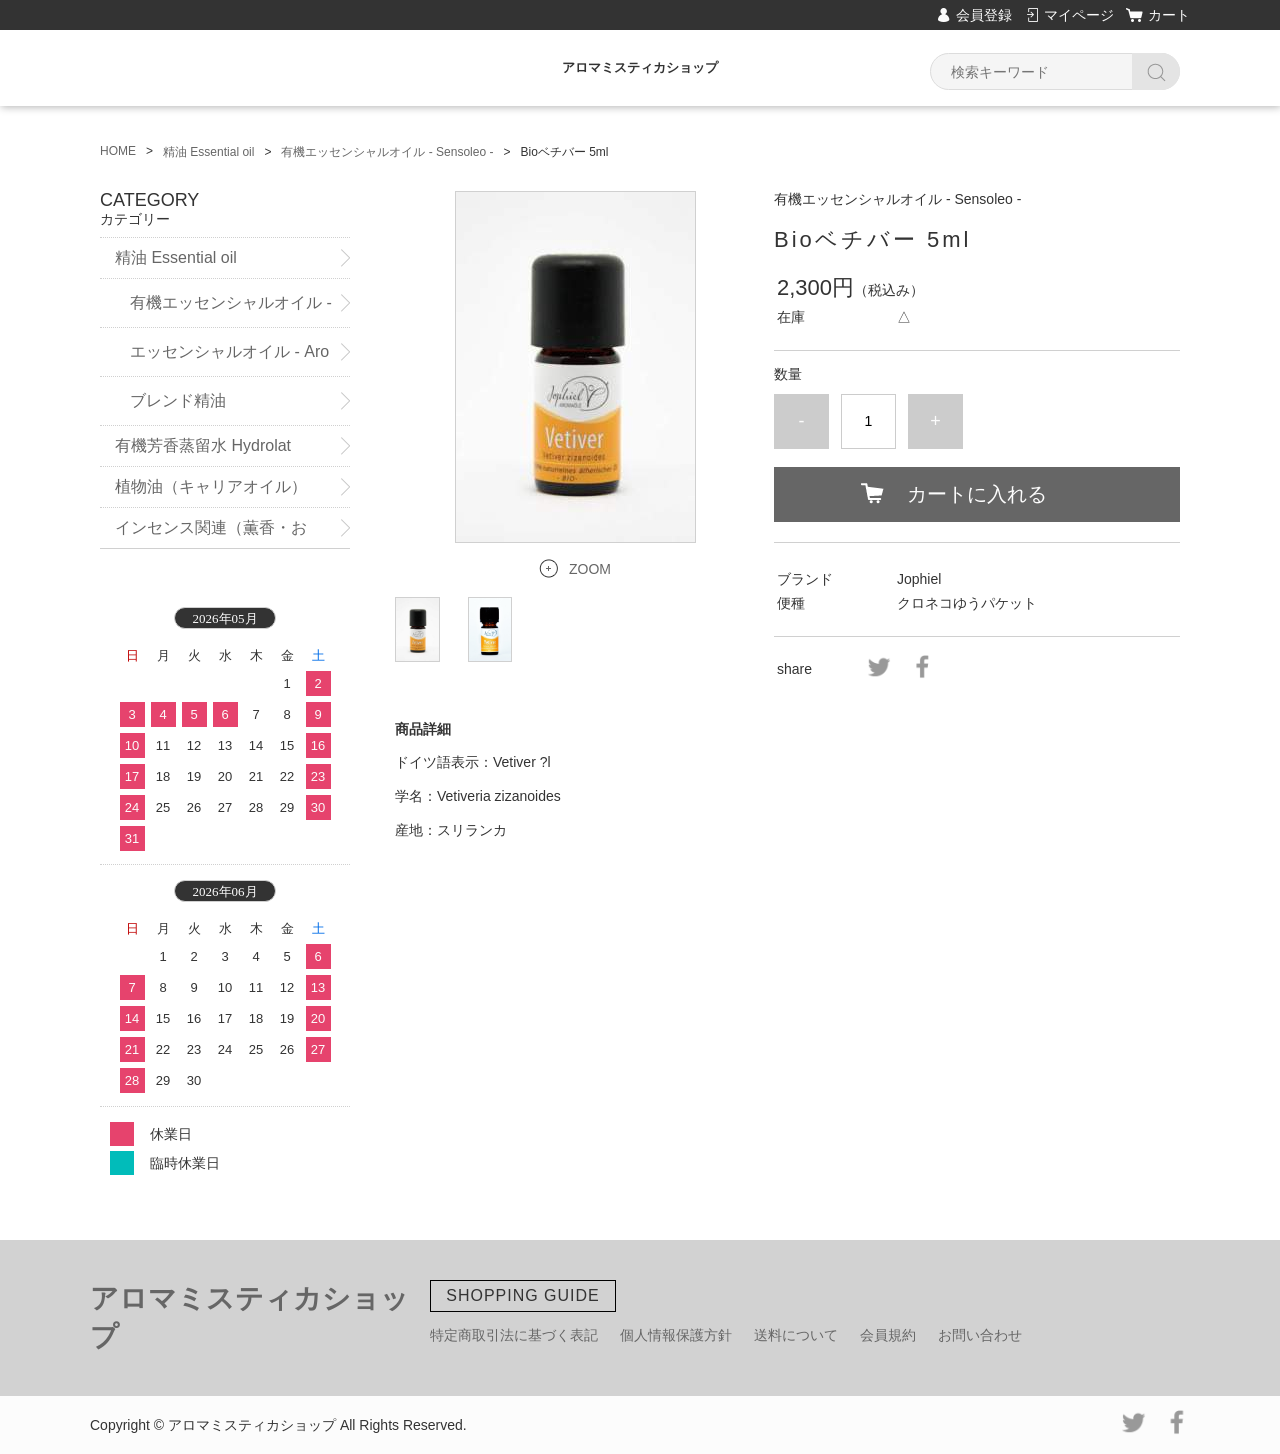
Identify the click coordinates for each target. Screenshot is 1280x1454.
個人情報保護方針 (676, 1335)
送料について (796, 1335)
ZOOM (590, 569)
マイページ (1079, 15)
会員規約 (888, 1335)
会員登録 (984, 15)
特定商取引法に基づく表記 (514, 1335)
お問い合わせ (980, 1335)
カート (1169, 15)
